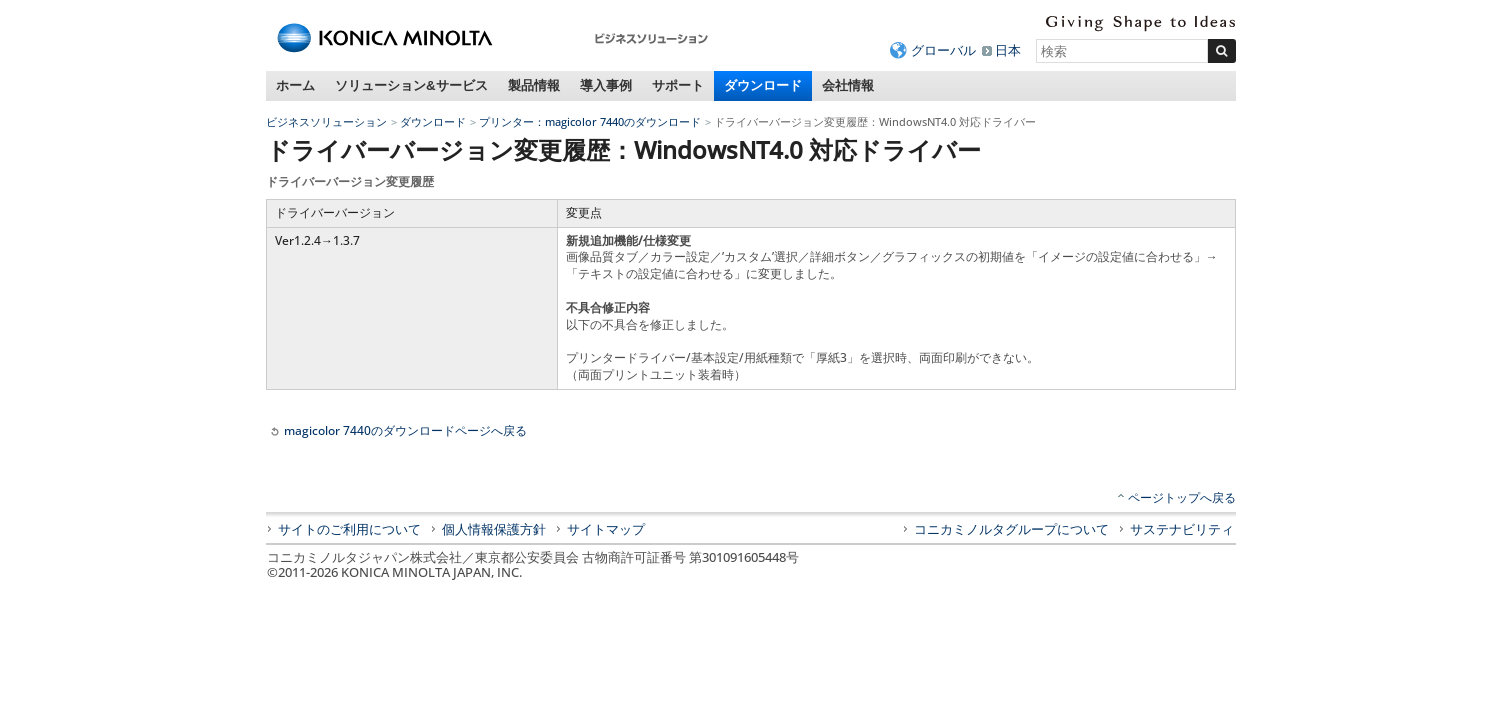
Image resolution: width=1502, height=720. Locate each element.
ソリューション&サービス (411, 85)
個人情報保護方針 (494, 529)
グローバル (943, 50)
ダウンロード (763, 85)
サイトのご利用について (349, 529)
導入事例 (606, 85)
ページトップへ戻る (1182, 497)
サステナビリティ (1182, 529)
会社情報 (848, 85)
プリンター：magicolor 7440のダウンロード (590, 121)
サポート (678, 85)
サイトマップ (606, 529)
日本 (1008, 50)
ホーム (295, 85)
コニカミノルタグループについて (1011, 529)
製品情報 (534, 85)
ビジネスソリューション (326, 121)
